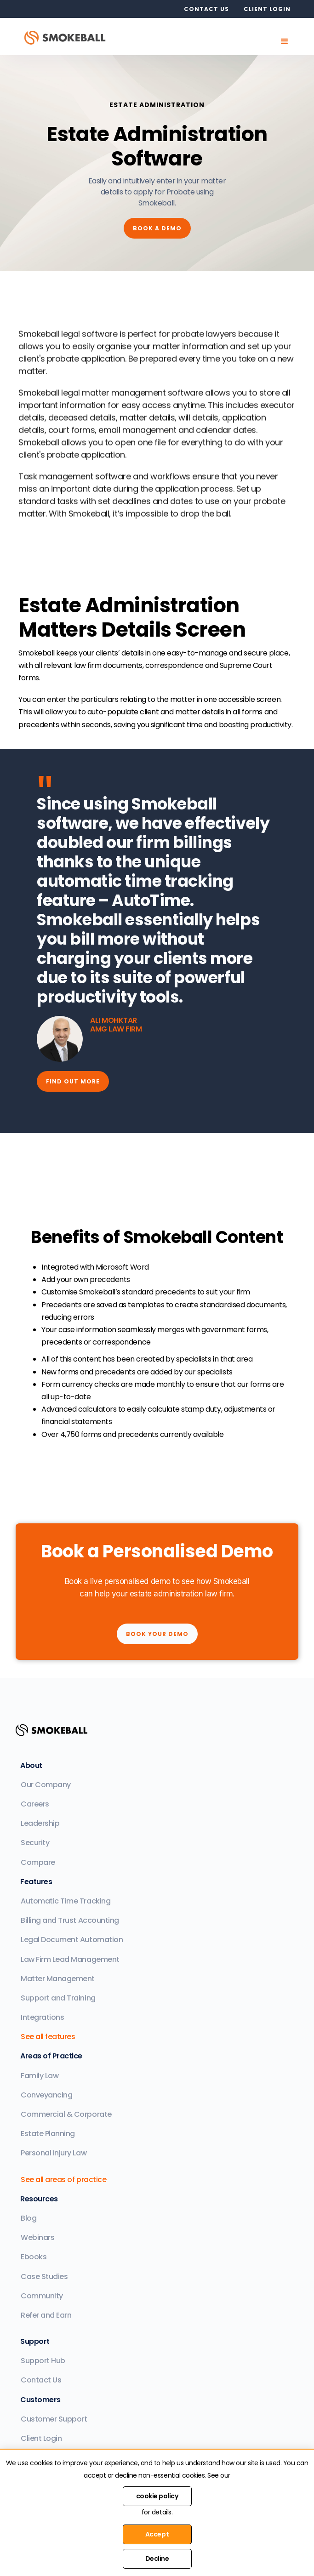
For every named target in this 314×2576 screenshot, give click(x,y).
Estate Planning (48, 2133)
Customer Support (54, 2419)
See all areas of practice (63, 2179)
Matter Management (58, 1978)
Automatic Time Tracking (65, 1901)
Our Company (46, 1784)
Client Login (41, 2438)
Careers (35, 1804)
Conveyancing (46, 2095)
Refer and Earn (46, 2315)
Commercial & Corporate (66, 2114)
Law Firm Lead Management (70, 1959)
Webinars (37, 2237)
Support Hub (43, 2360)
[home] (68, 36)
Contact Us (41, 2380)
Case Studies (44, 2276)
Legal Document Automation (72, 1939)
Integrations (42, 2017)
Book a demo (157, 228)
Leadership (40, 1823)
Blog (28, 2218)
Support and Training (58, 1998)
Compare (38, 1862)
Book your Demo (157, 1634)
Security (35, 1842)
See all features (48, 2036)
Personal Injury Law (53, 2153)
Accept (157, 2534)
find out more (73, 1081)
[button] (284, 41)
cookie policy (157, 2496)
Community (42, 2296)
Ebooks (33, 2256)
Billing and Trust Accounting (70, 1920)
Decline (157, 2558)
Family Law (39, 2075)
